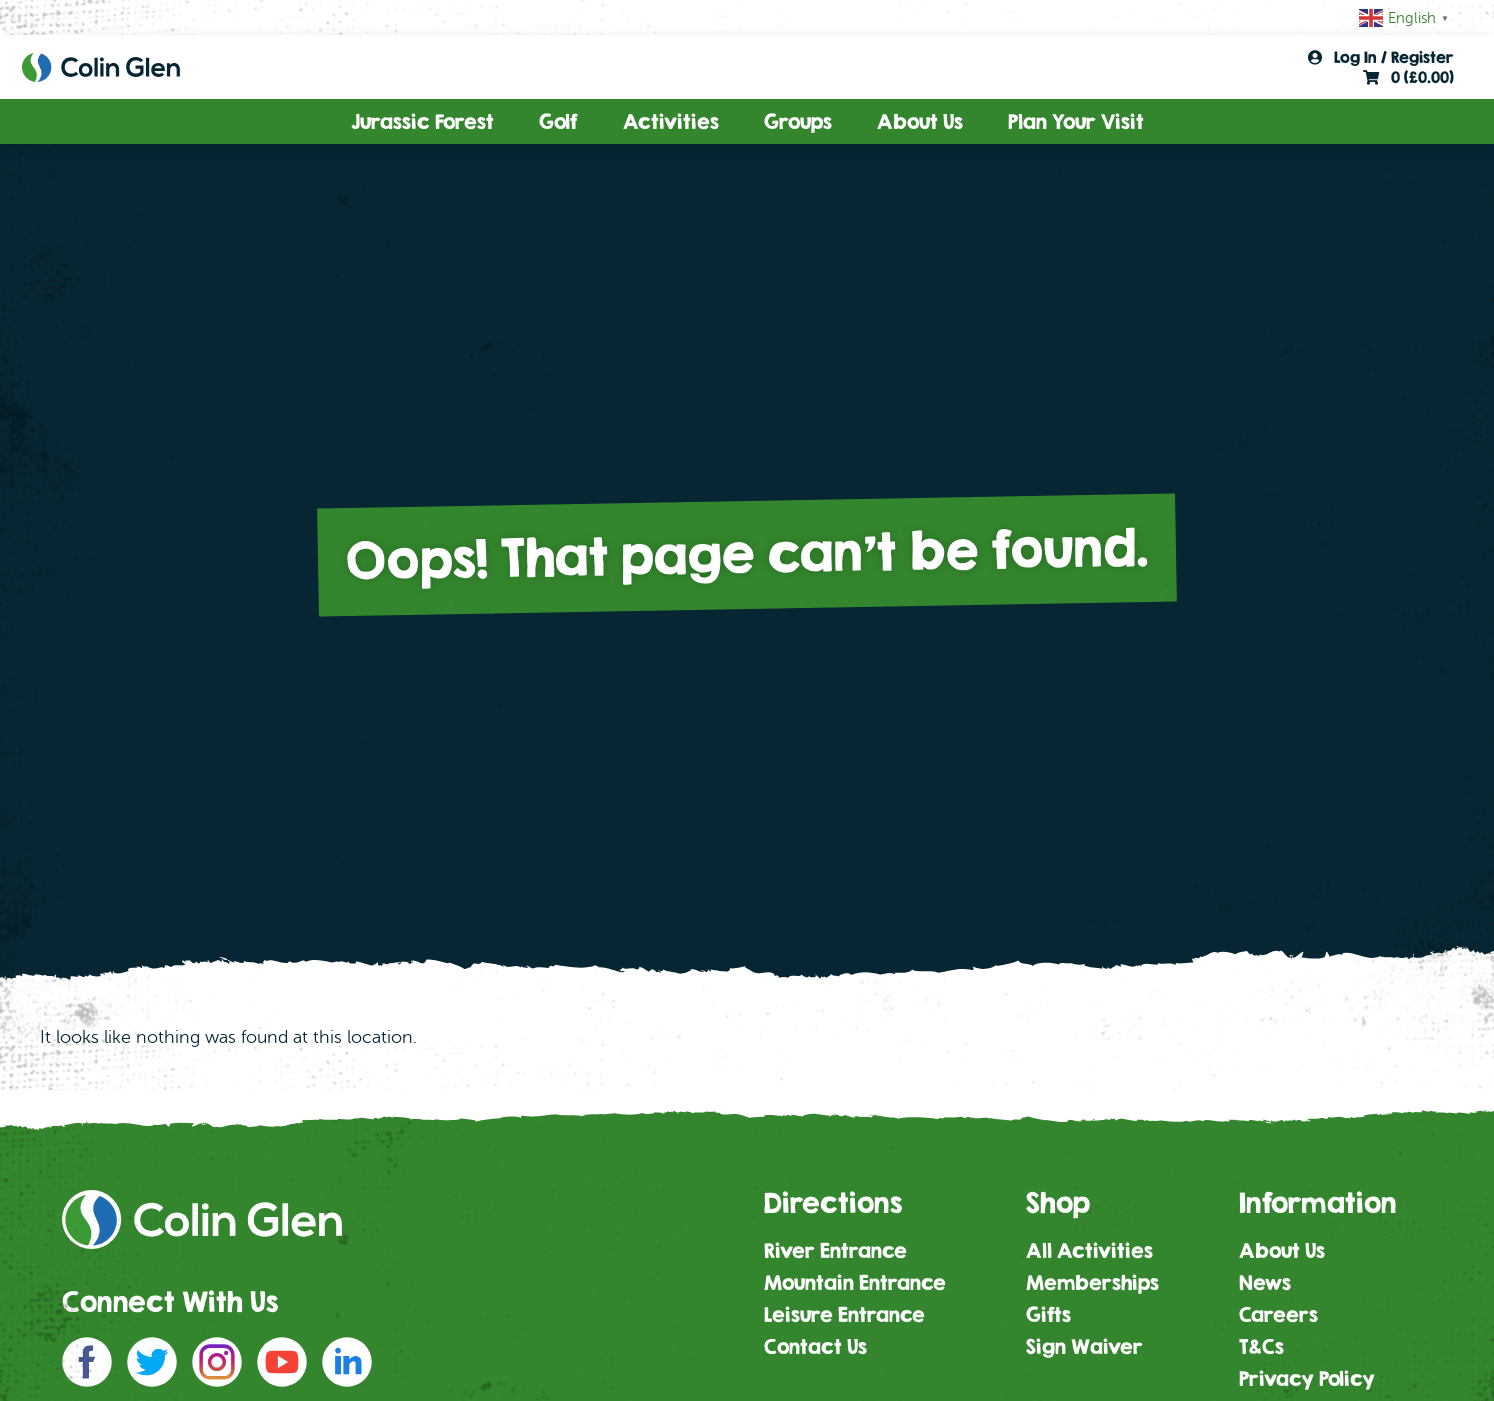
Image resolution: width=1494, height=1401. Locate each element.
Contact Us (815, 1346)
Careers (1278, 1314)
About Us (920, 121)
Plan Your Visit (1076, 121)
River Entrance (835, 1250)
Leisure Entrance (844, 1314)
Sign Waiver (1084, 1346)
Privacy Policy (1307, 1378)
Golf (558, 121)
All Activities (1089, 1250)
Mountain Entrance (855, 1282)
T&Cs (1261, 1346)
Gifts (1048, 1314)
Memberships (1092, 1282)
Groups (798, 121)
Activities (671, 121)
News (1265, 1282)
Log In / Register (1381, 57)
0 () (1408, 77)
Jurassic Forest (422, 121)
